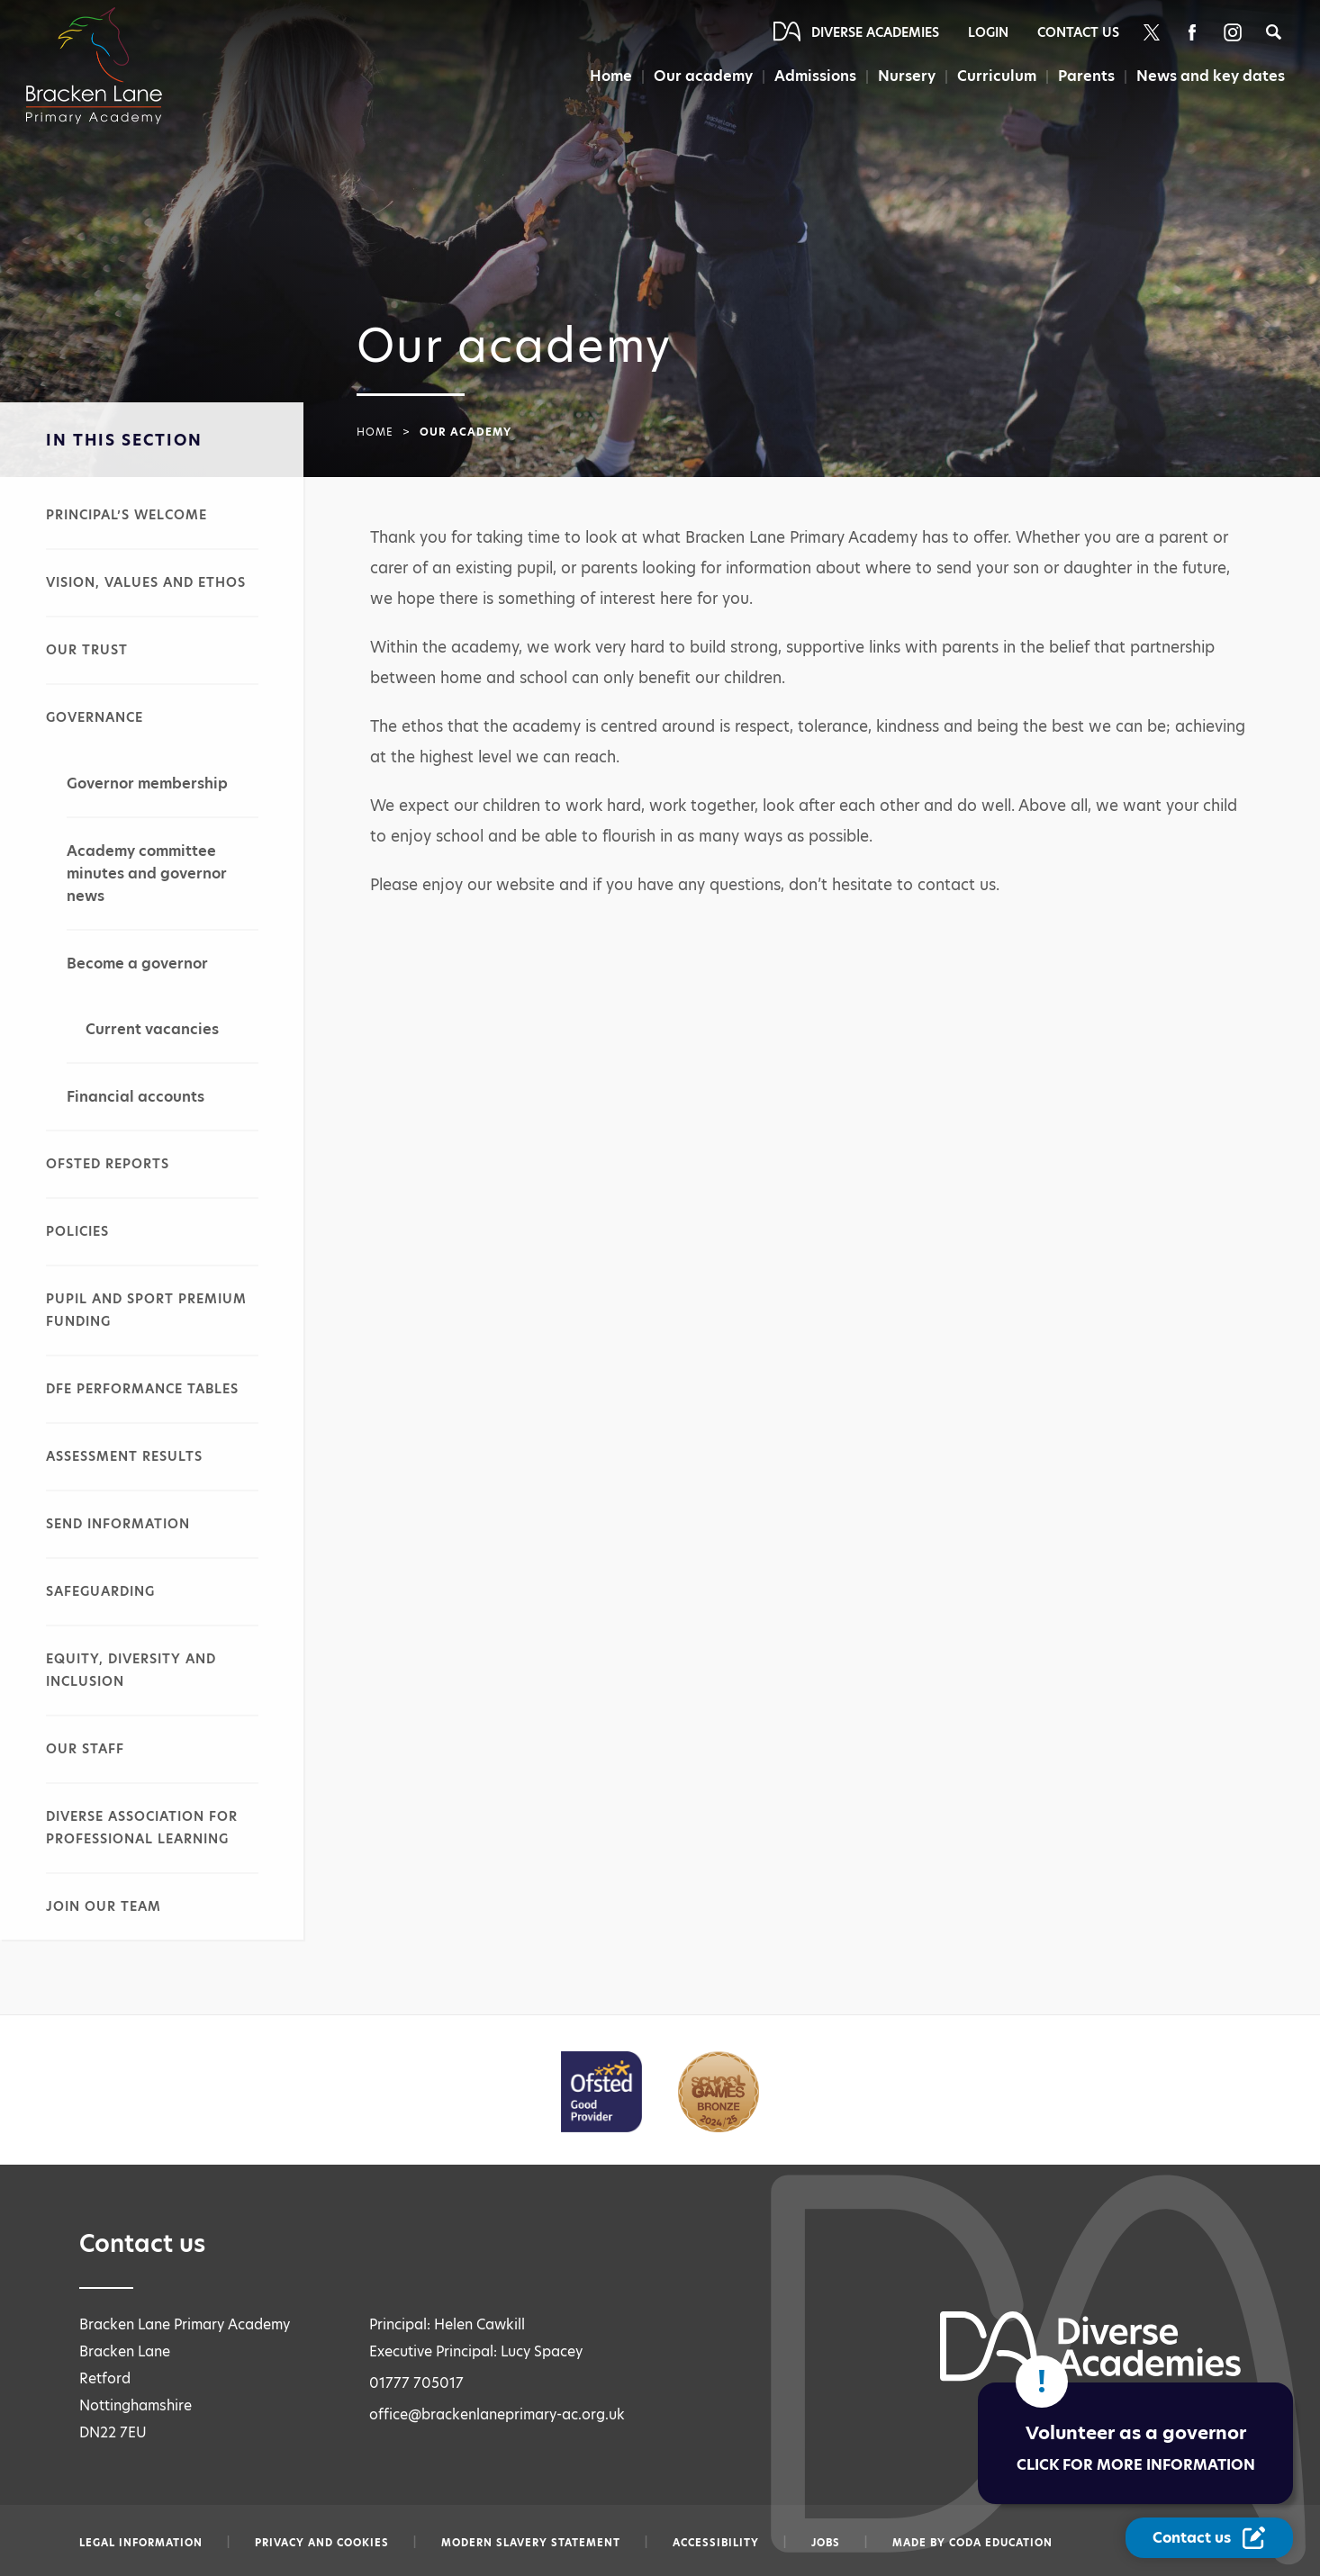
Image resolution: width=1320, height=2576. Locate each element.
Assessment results (124, 1456)
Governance (94, 717)
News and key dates (1210, 76)
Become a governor (137, 963)
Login (988, 32)
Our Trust (87, 650)
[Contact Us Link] (1209, 2537)
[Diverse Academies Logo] (105, 47)
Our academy (703, 76)
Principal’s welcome (126, 515)
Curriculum (996, 76)
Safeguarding (100, 1591)
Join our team (103, 1906)
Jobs (825, 2542)
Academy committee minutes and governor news (147, 873)
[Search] (1273, 32)
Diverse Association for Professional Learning (142, 1827)
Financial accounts (135, 1096)
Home (611, 76)
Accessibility (716, 2542)
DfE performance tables (142, 1389)
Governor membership (147, 783)
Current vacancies (152, 1029)
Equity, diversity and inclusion (131, 1670)
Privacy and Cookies (322, 2542)
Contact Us (1078, 32)
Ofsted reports (107, 1164)
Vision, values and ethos (146, 582)
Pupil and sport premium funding (146, 1310)
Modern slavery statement (530, 2542)
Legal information (141, 2542)
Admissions (815, 76)
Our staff (85, 1749)
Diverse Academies (875, 32)
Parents (1086, 76)
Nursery (907, 76)
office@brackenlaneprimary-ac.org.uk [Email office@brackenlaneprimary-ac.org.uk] (497, 2414)
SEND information (118, 1524)
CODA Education (1001, 2542)
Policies (77, 1231)
